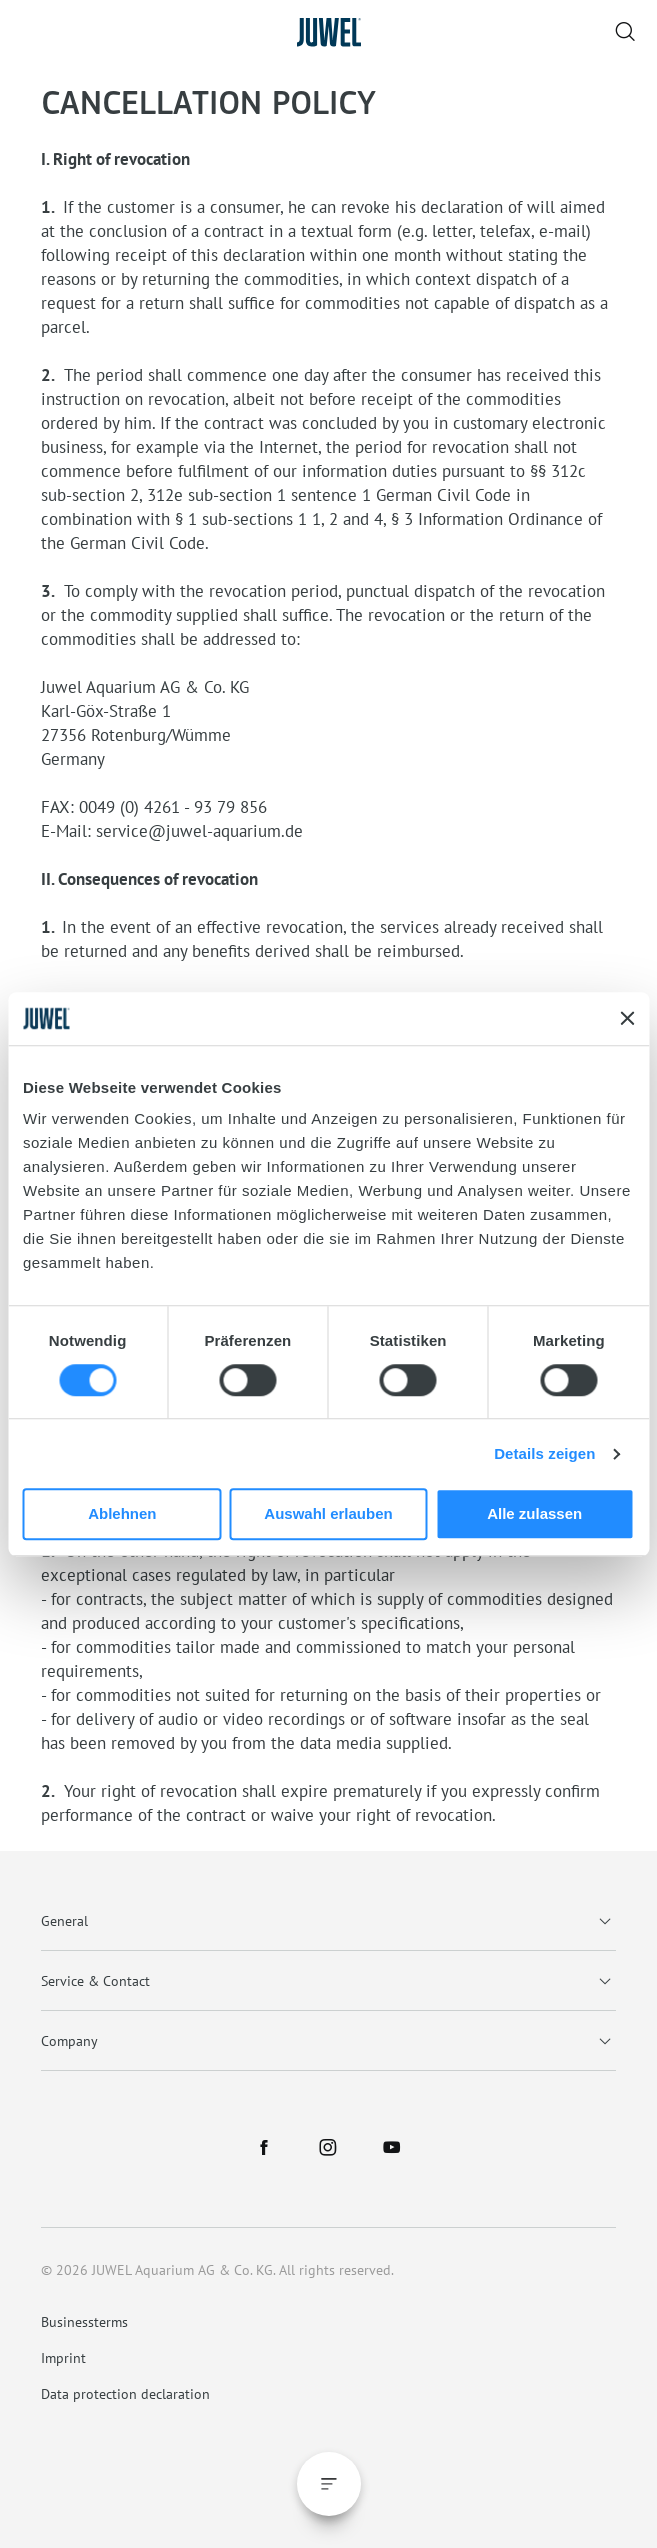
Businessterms (84, 2322)
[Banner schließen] (627, 1019)
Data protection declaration (125, 2394)
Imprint (63, 2358)
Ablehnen (122, 1514)
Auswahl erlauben (328, 1514)
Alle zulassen (534, 1514)
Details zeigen (544, 1453)
